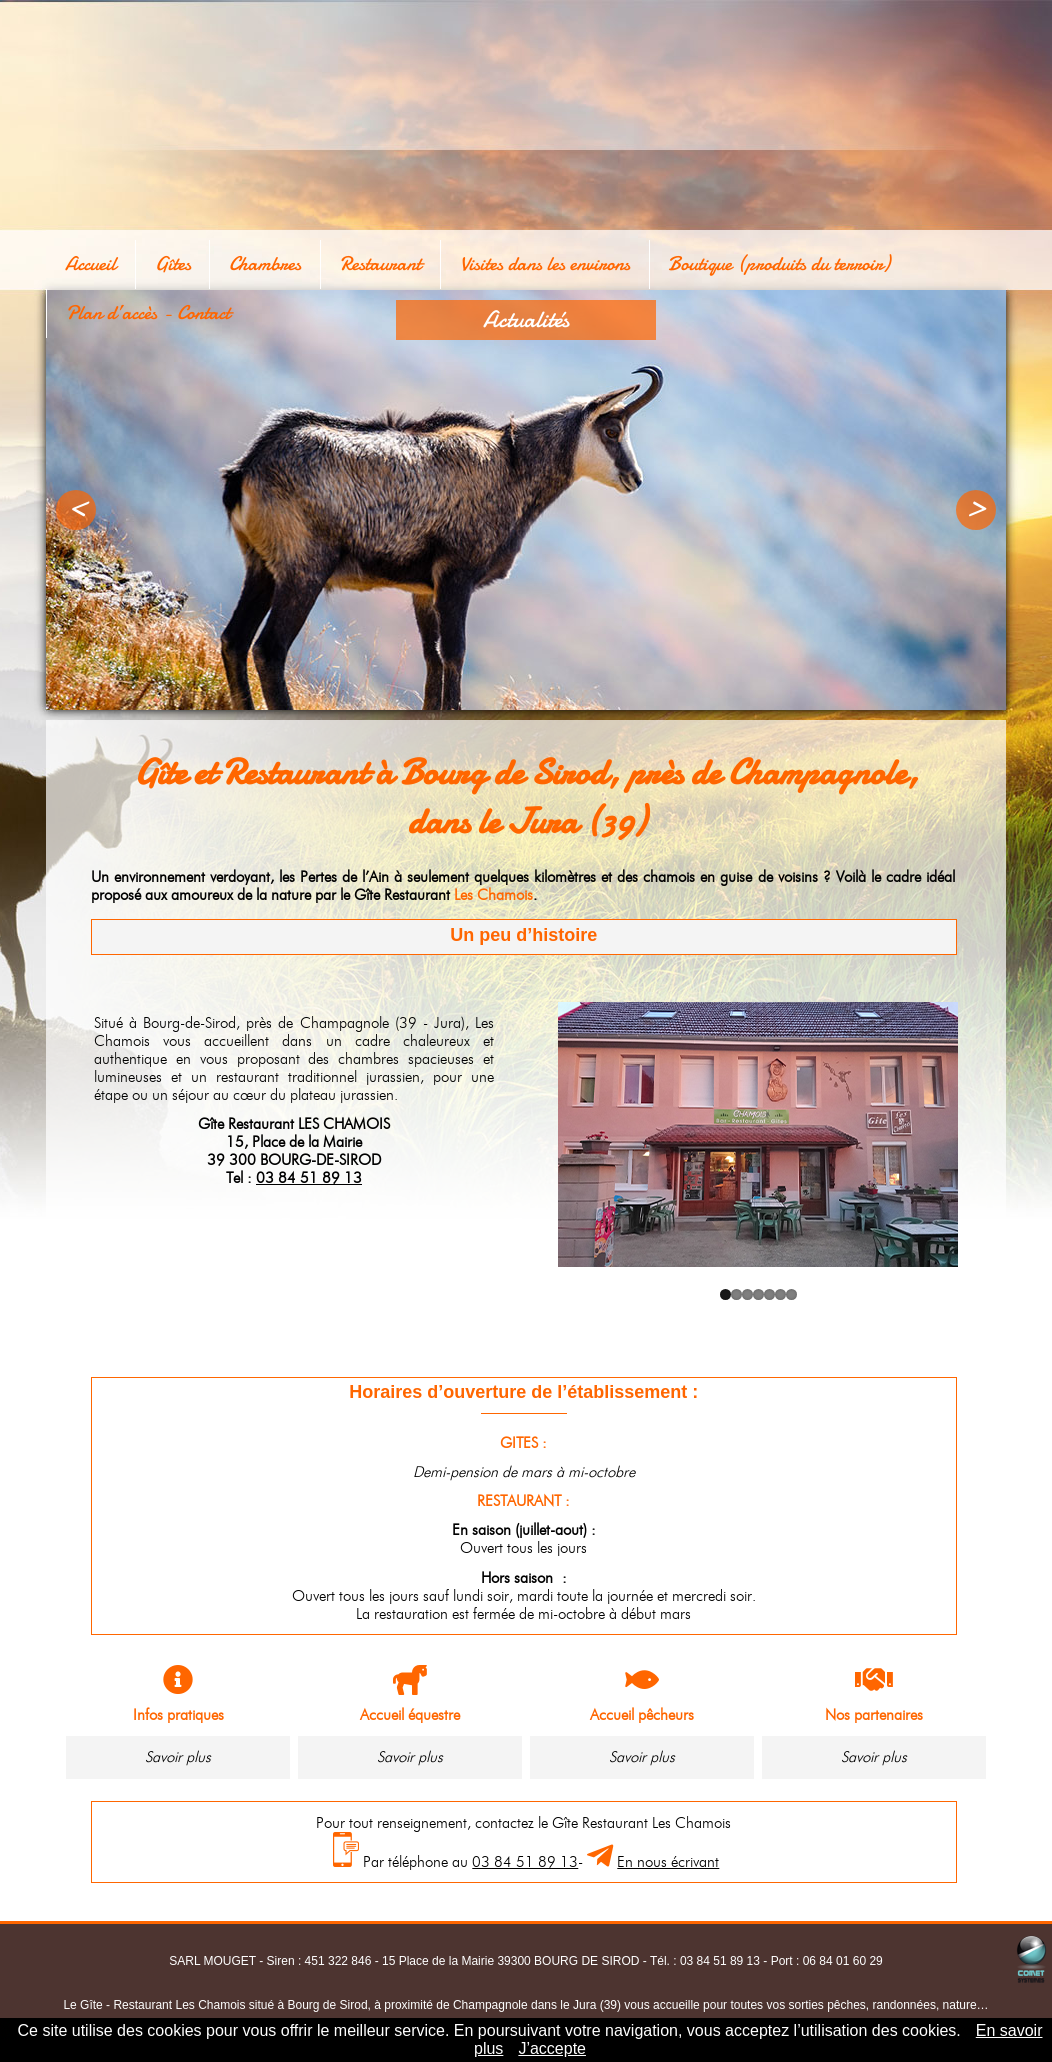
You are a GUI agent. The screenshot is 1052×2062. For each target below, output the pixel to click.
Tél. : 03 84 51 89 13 (705, 1961)
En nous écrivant (668, 1862)
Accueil (90, 259)
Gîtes (155, 259)
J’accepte (552, 2048)
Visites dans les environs (474, 259)
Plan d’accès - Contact (905, 259)
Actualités (526, 319)
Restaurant (327, 259)
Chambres (230, 259)
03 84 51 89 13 (309, 1178)
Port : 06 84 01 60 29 (827, 1961)
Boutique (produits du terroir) (691, 259)
